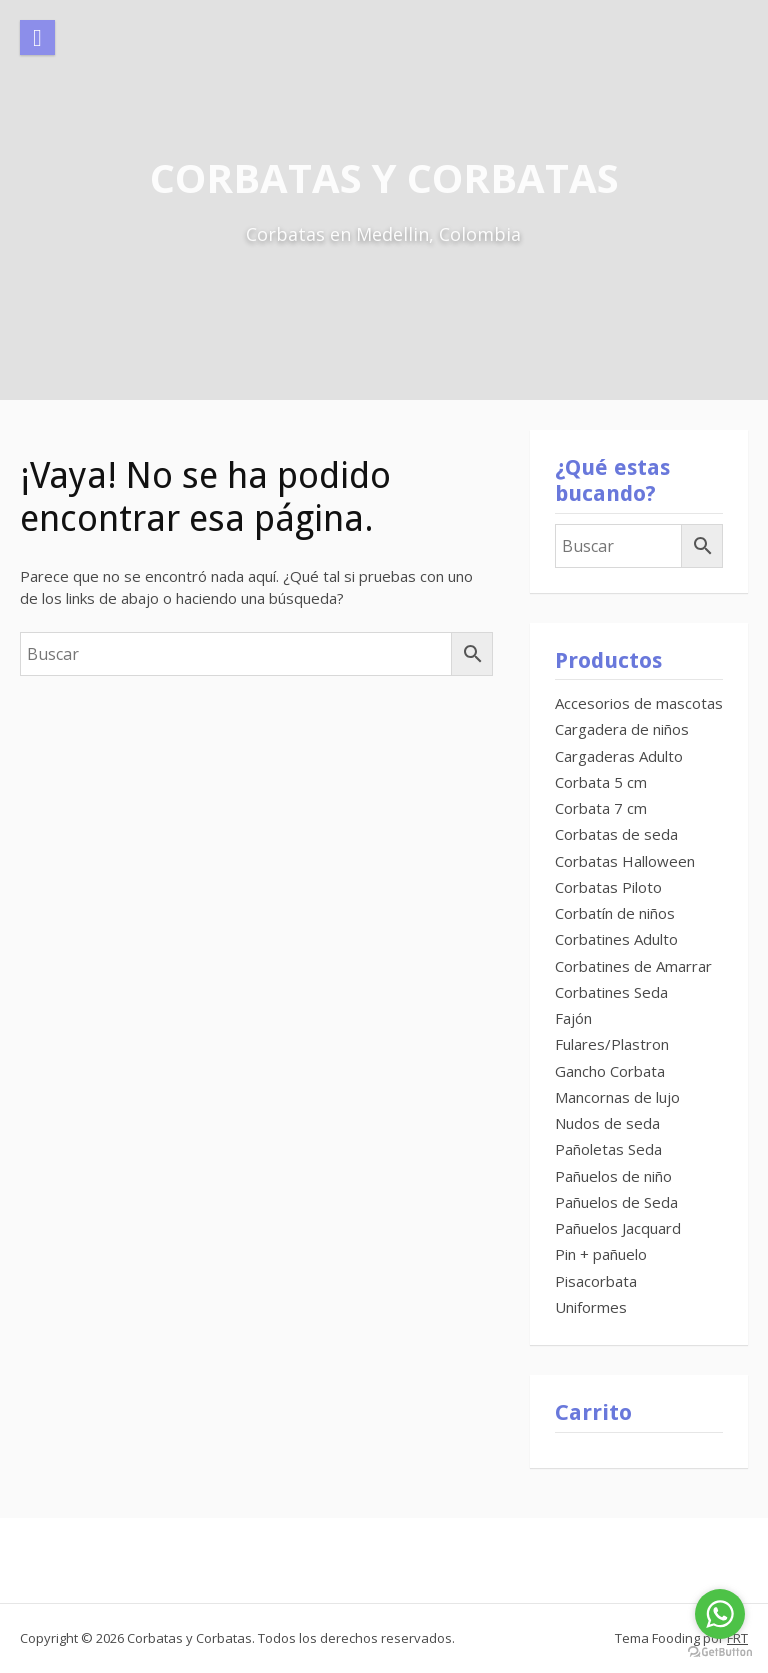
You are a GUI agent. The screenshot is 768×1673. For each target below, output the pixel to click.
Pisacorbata (596, 1281)
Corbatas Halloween (625, 861)
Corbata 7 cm (601, 808)
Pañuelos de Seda (616, 1202)
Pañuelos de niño (613, 1176)
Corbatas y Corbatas (384, 177)
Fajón (573, 1018)
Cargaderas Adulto (619, 756)
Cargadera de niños (622, 729)
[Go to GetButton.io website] (720, 1652)
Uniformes (591, 1307)
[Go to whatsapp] (720, 1614)
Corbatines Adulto (616, 939)
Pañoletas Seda (608, 1149)
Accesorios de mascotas (639, 703)
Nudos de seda (607, 1123)
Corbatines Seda (611, 992)
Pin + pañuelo (601, 1254)
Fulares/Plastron (612, 1044)
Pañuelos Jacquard (618, 1228)
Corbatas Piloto (608, 887)
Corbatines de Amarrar (633, 966)
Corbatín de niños (615, 913)
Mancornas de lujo (617, 1097)
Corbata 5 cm (601, 782)
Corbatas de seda (616, 834)
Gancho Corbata (610, 1071)
